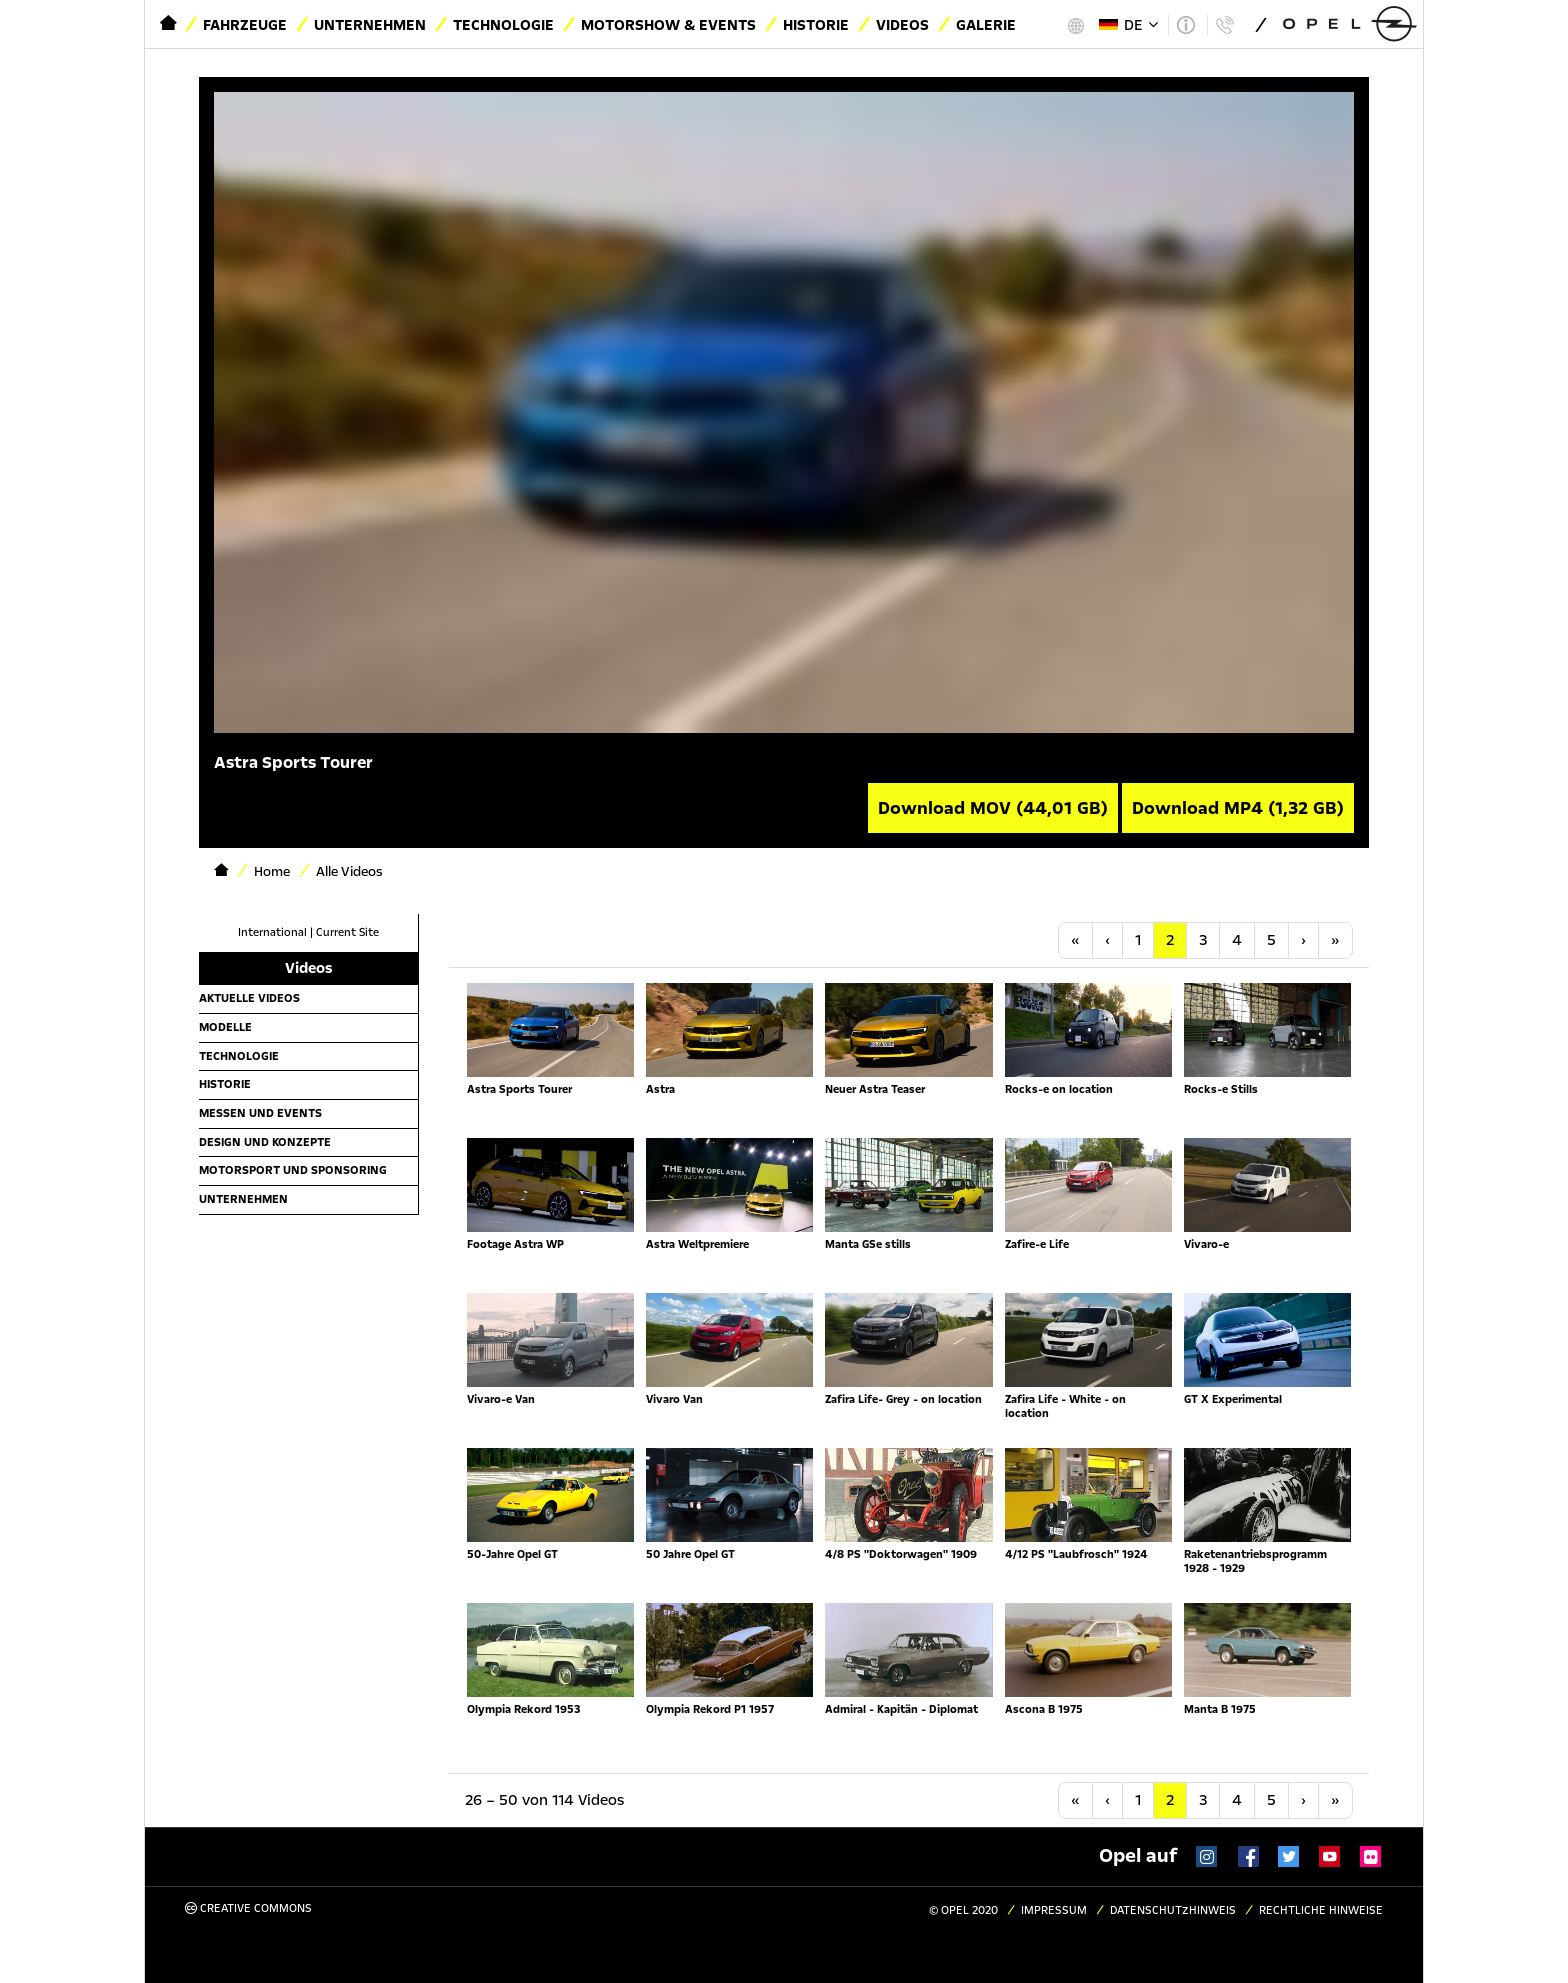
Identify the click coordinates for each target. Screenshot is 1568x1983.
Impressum (1054, 1910)
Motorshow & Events (668, 25)
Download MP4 (1238, 808)
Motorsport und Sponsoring (293, 1170)
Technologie (503, 25)
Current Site (347, 932)
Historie (816, 25)
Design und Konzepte (265, 1142)
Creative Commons (248, 1908)
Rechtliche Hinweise (1321, 1910)
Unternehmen (370, 25)
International (272, 932)
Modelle (225, 1027)
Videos (902, 25)
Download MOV (993, 808)
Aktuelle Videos (249, 998)
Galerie (986, 25)
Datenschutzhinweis (1173, 1910)
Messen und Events (260, 1113)
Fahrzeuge (245, 25)
